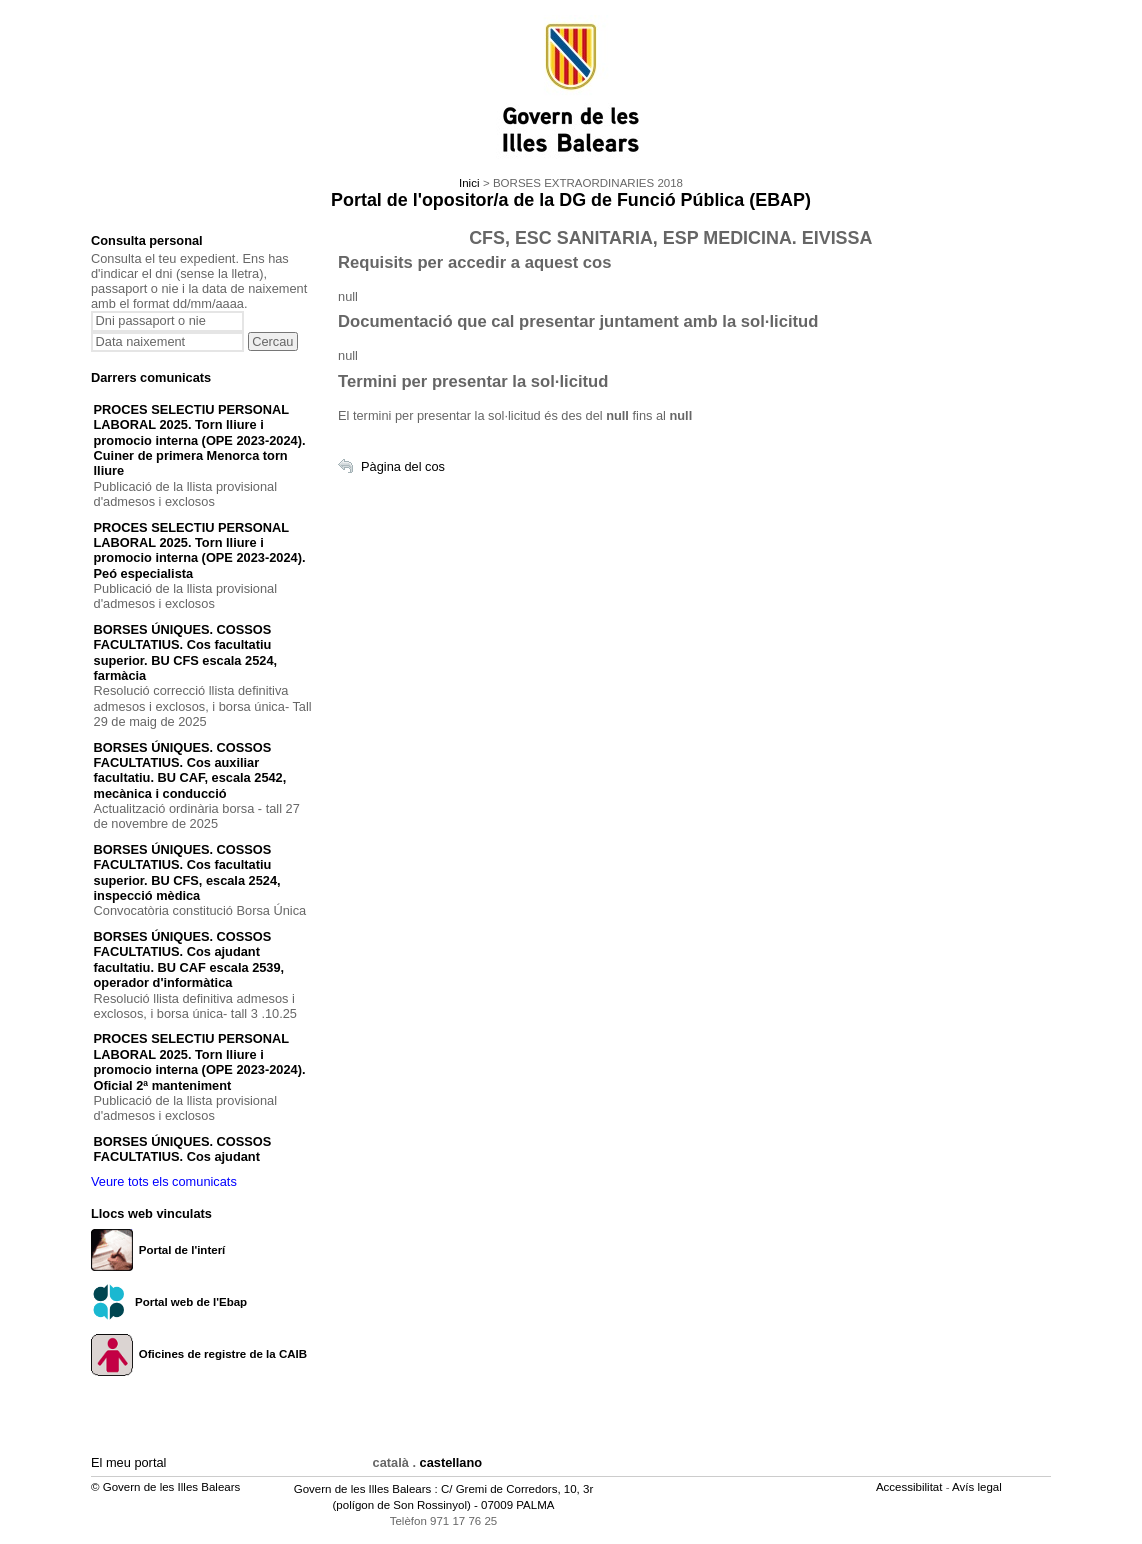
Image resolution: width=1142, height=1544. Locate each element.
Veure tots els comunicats (164, 1181)
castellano (451, 1462)
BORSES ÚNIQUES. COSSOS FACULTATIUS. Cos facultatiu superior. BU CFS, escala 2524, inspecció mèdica (187, 872)
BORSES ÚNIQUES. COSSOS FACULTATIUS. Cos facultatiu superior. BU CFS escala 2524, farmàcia (186, 652)
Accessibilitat (911, 1487)
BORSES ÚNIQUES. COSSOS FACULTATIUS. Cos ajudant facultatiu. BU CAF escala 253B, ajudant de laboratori (190, 1164)
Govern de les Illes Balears (363, 1489)
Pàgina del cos (403, 466)
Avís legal (978, 1487)
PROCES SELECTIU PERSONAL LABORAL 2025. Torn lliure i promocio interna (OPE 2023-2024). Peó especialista (200, 550)
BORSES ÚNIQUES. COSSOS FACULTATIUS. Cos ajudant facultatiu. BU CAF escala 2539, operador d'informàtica (189, 959)
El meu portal (128, 1462)
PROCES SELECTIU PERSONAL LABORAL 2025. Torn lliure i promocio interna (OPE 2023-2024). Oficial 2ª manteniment (200, 1061)
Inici (469, 183)
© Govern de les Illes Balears (165, 1487)
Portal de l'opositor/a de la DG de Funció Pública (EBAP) (571, 200)
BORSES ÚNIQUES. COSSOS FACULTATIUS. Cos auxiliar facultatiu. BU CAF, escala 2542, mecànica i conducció (190, 770)
